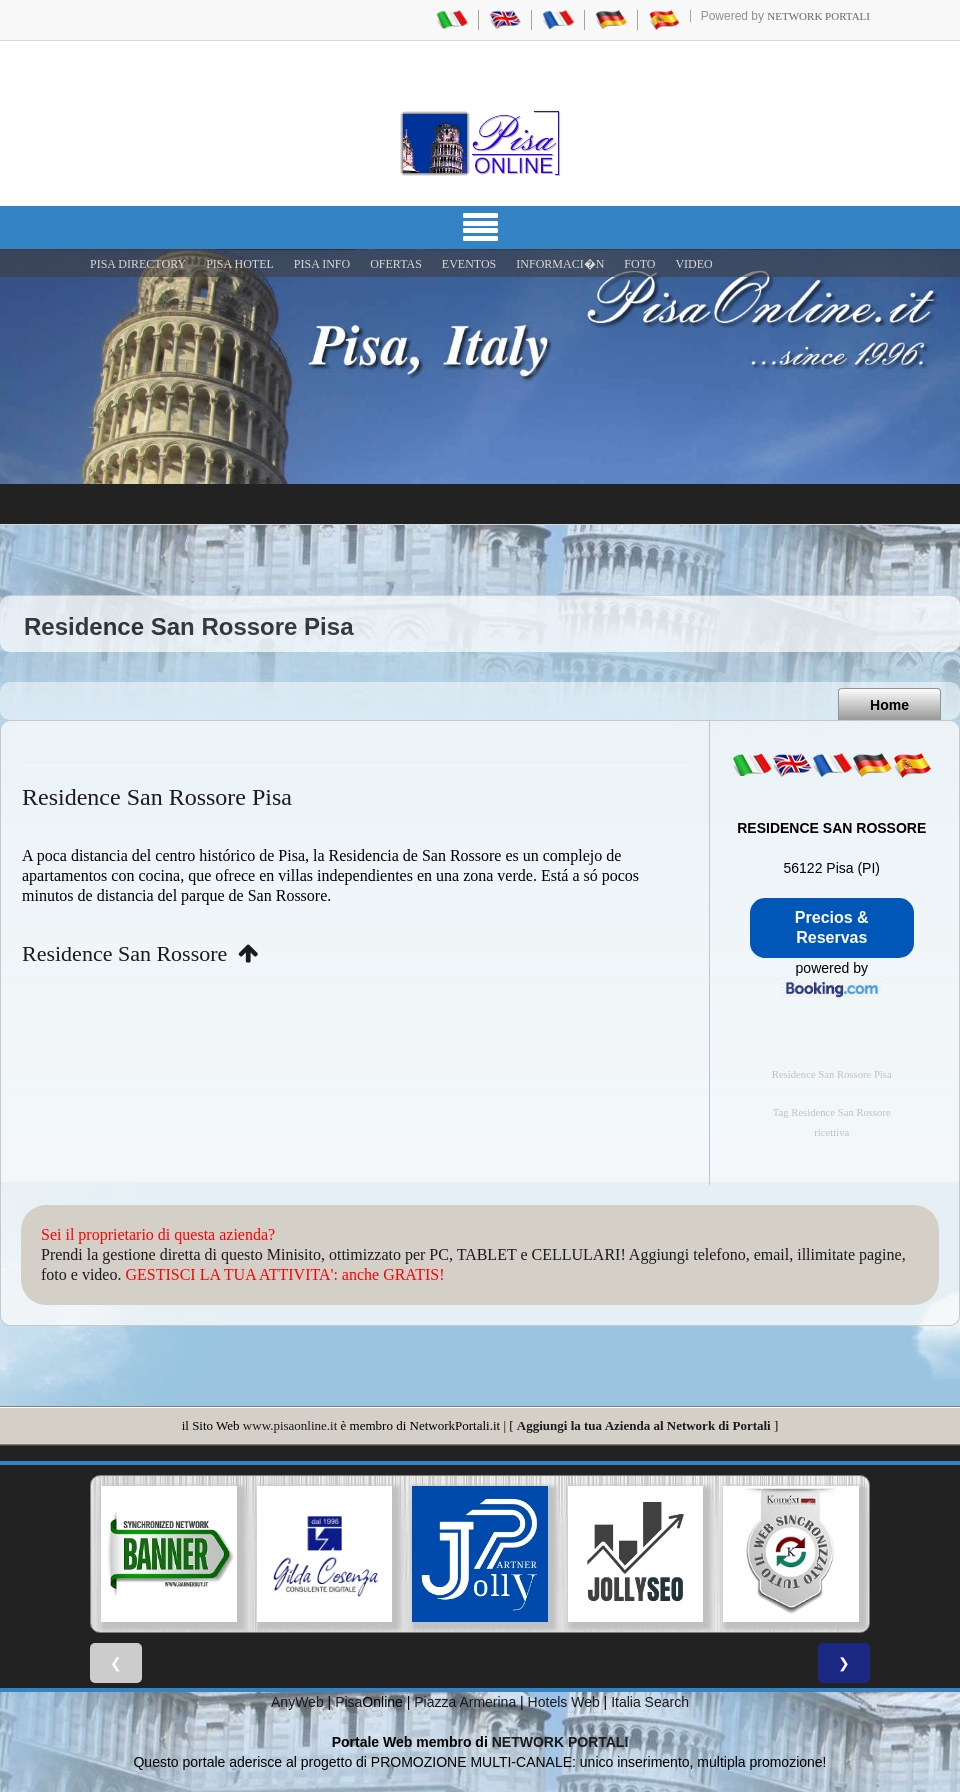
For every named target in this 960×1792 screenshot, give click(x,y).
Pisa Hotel (240, 264)
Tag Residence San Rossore (832, 1112)
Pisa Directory (138, 264)
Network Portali (818, 16)
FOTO (639, 264)
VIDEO (693, 264)
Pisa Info (322, 264)
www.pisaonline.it (290, 1425)
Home (889, 705)
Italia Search (650, 1702)
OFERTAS (396, 264)
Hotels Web (564, 1702)
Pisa (348, 1702)
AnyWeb (297, 1702)
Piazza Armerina (465, 1702)
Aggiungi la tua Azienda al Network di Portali (644, 1425)
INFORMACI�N (560, 264)
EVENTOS (469, 264)
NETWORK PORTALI (560, 1742)
